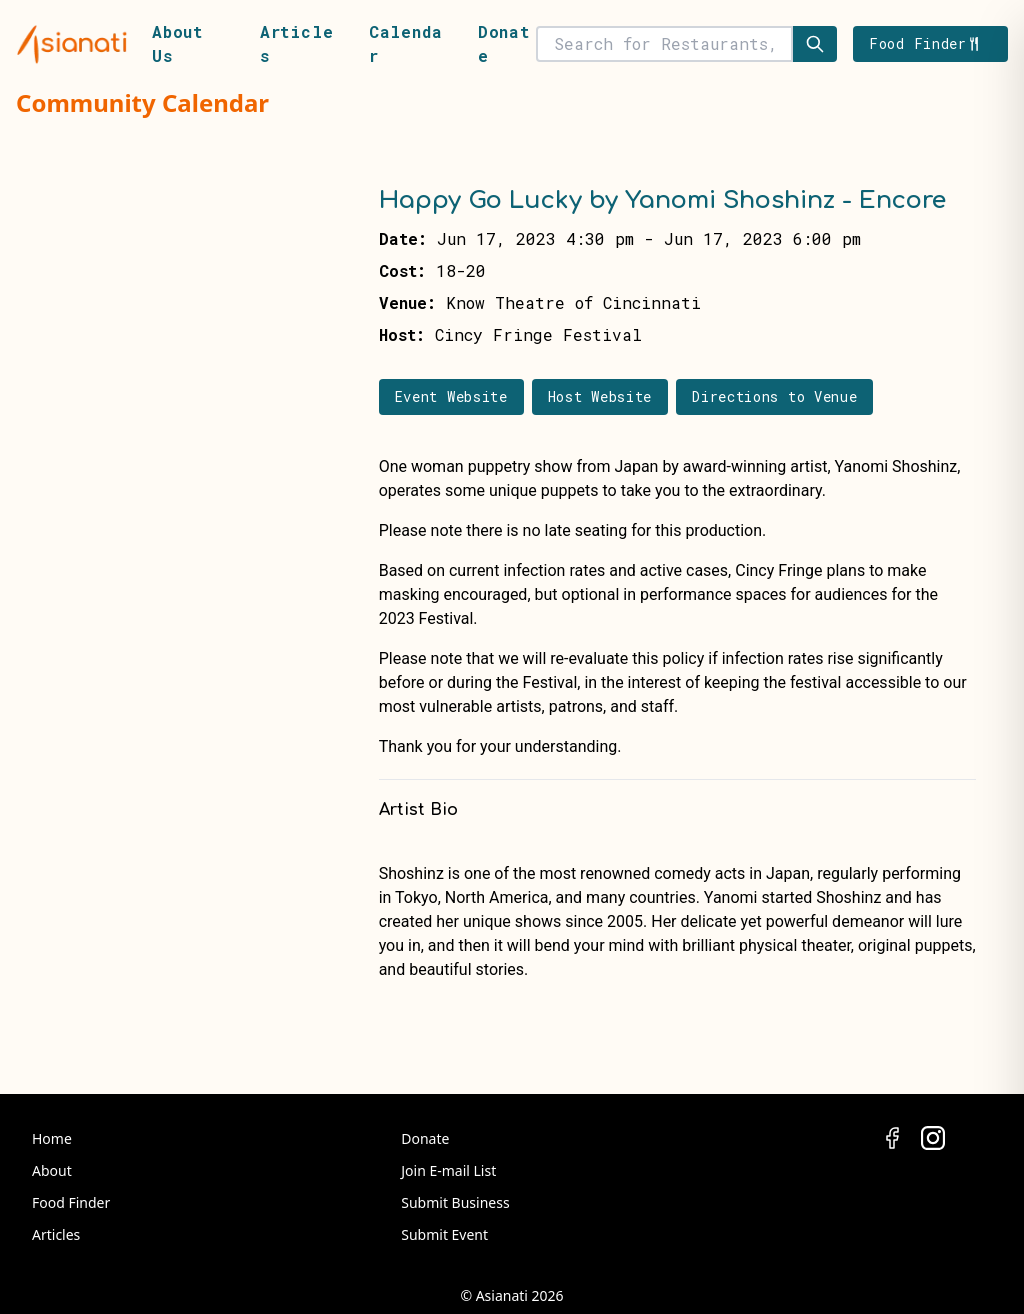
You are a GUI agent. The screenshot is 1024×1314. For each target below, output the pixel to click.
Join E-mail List (448, 1170)
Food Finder (71, 1202)
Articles (56, 1234)
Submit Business (455, 1202)
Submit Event (444, 1234)
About (52, 1170)
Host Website (600, 396)
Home (52, 1138)
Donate (425, 1138)
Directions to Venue (774, 396)
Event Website (451, 396)
